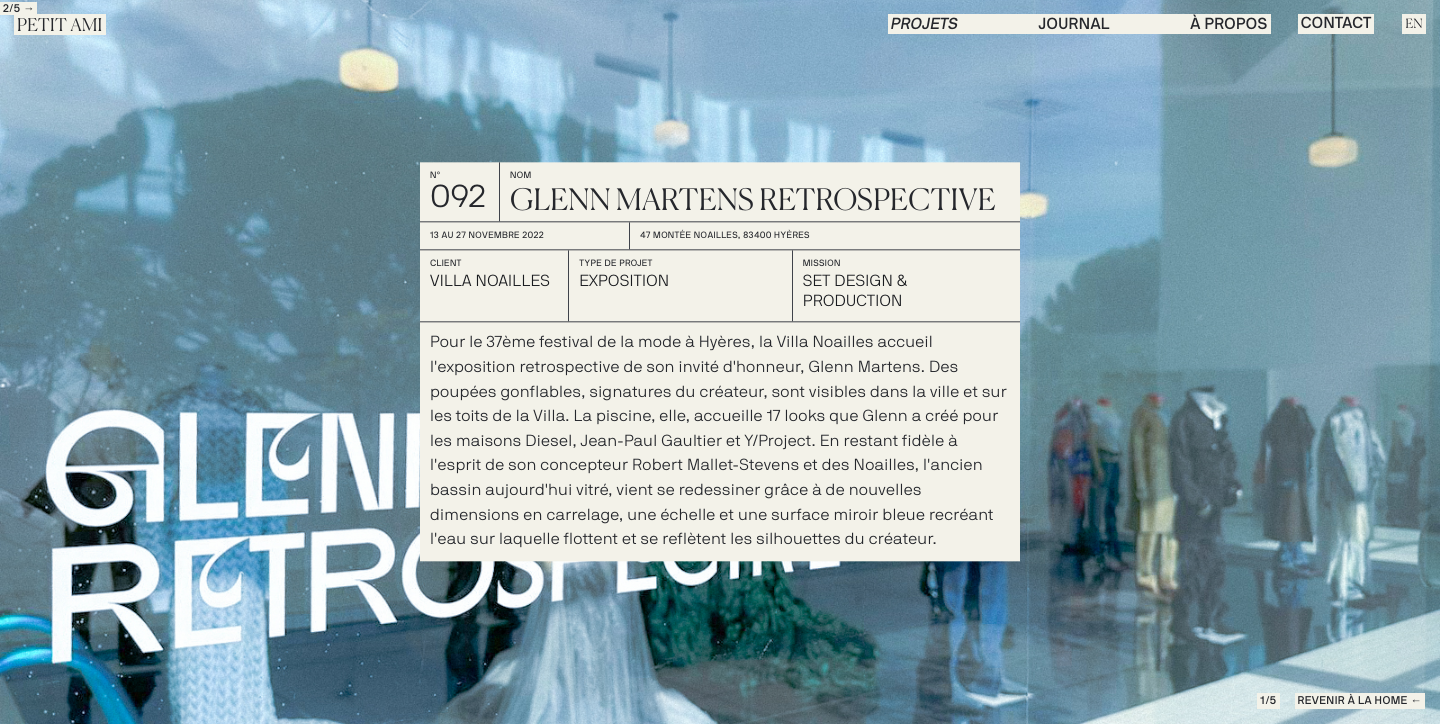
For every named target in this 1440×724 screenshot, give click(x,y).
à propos (1228, 25)
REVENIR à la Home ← (1360, 701)
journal (1074, 25)
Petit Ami (60, 26)
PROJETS (925, 25)
